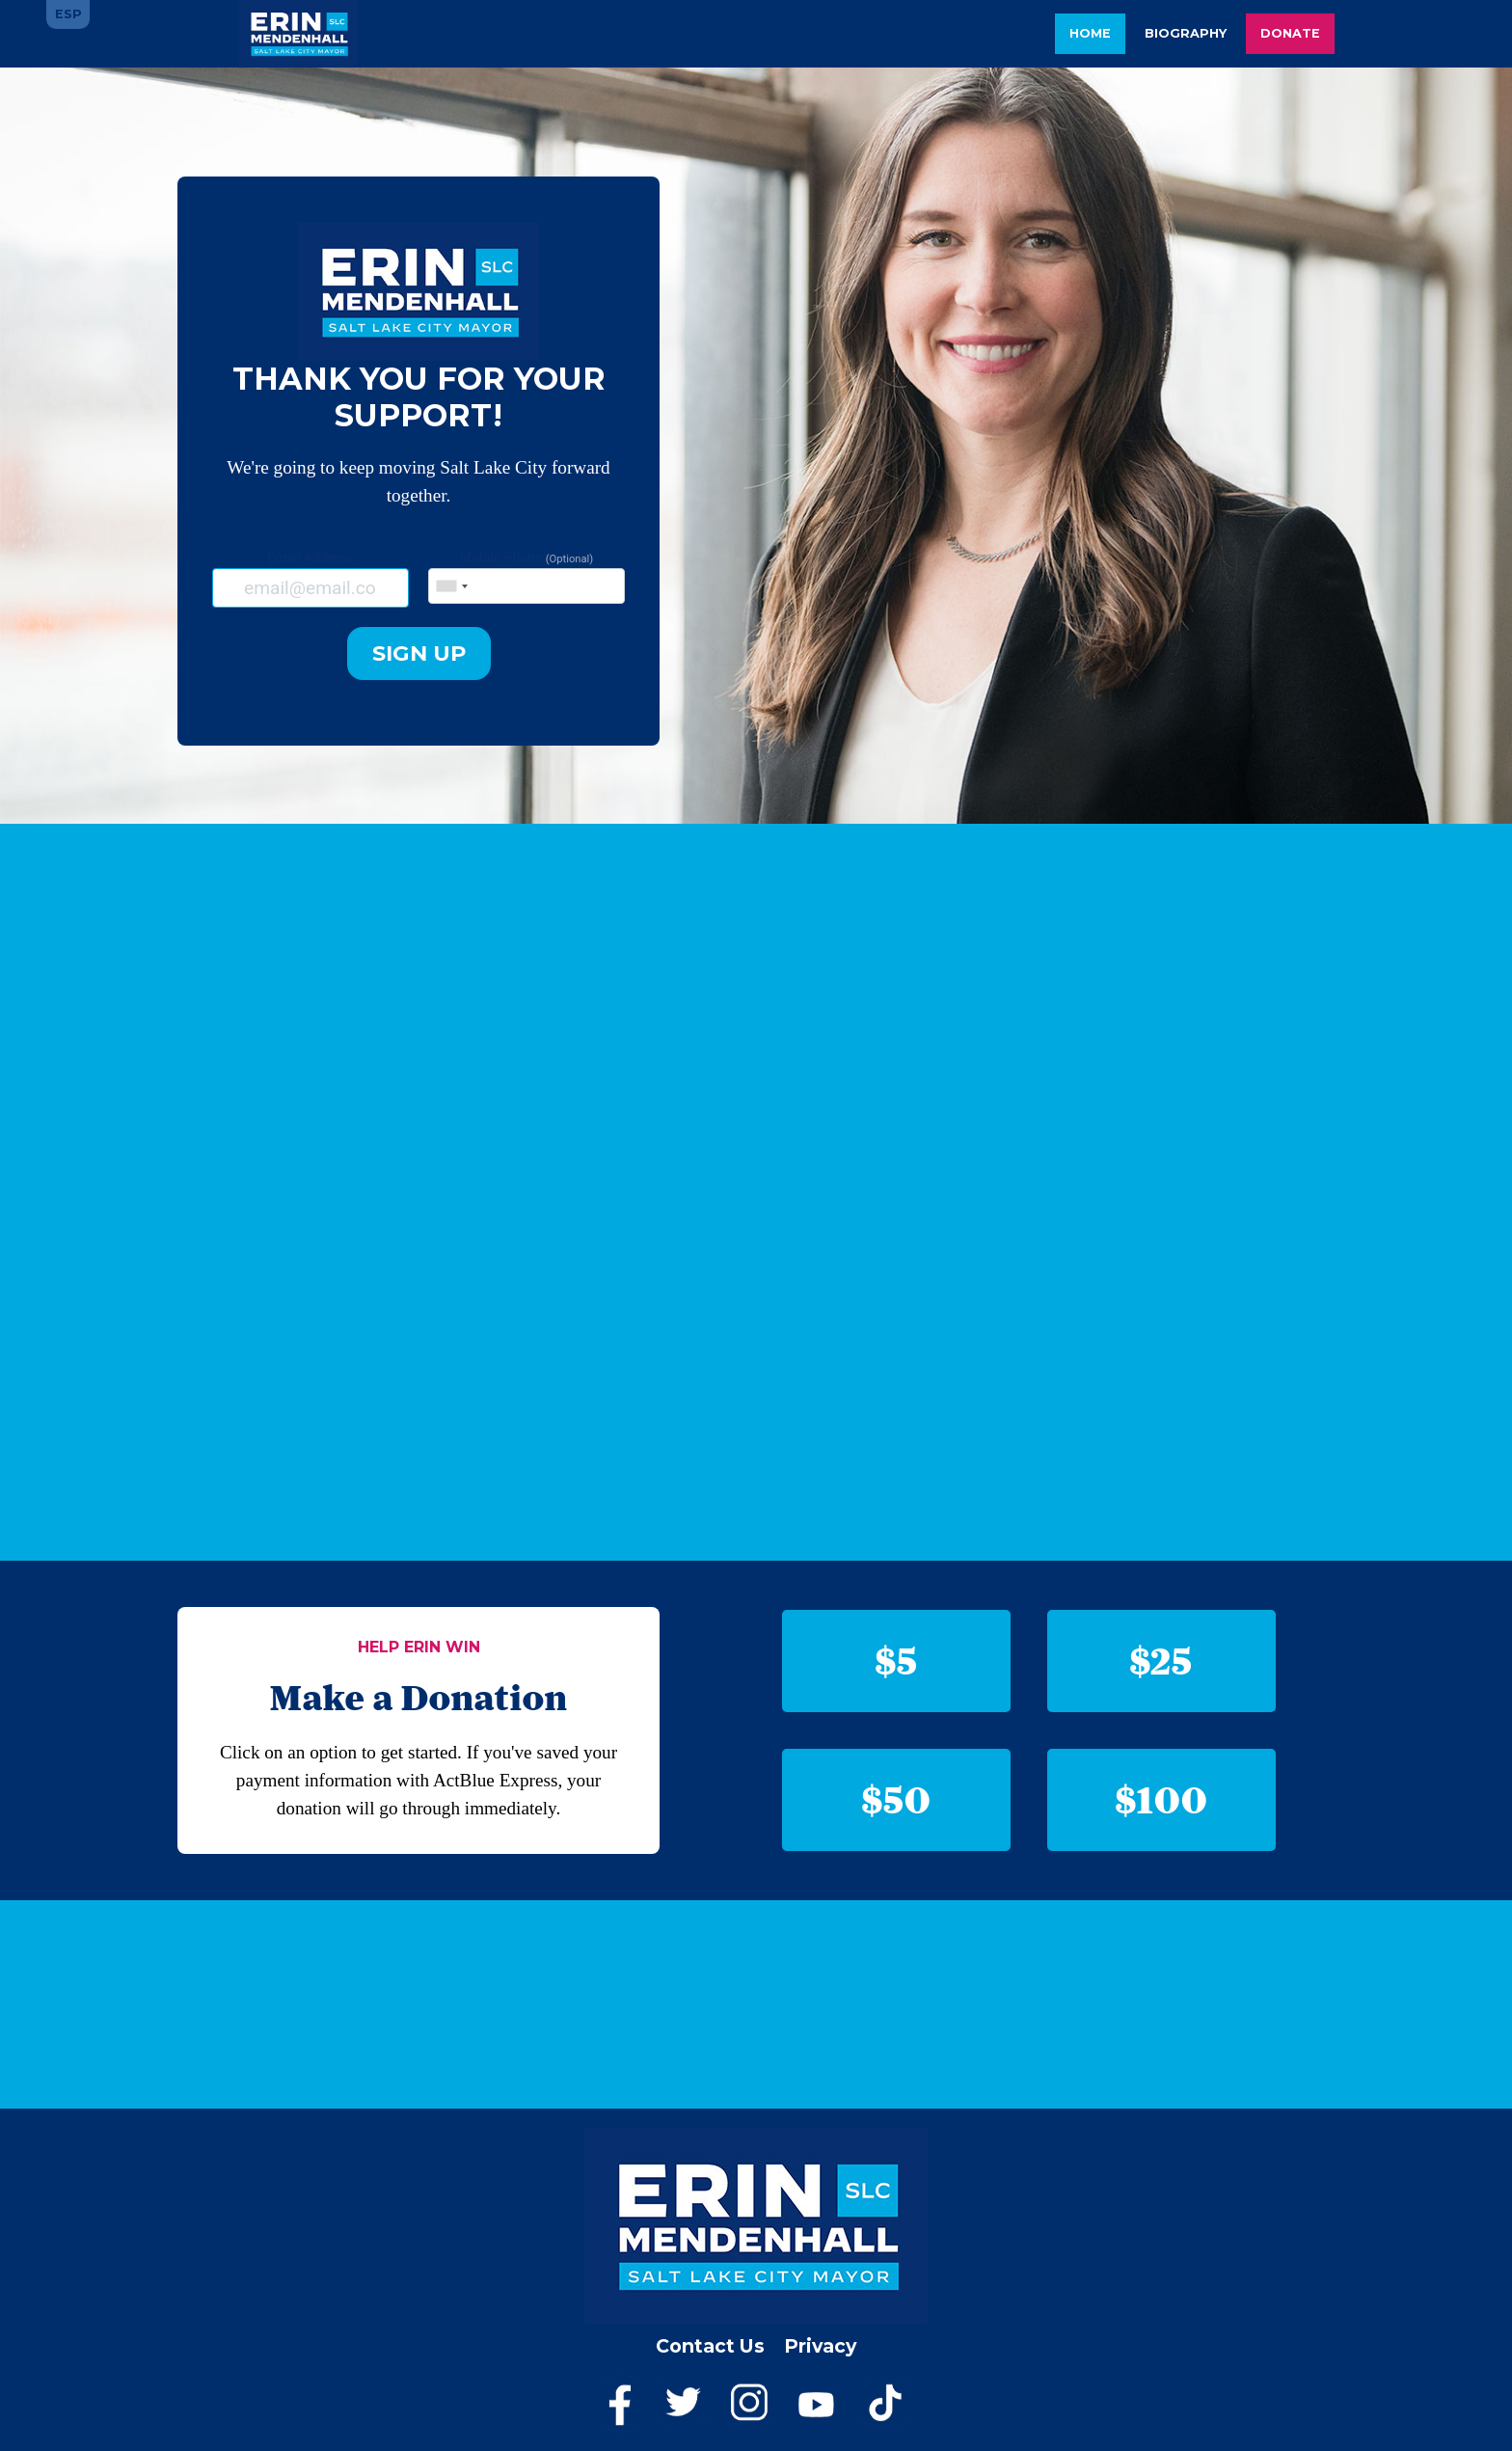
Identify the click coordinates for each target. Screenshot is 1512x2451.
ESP (68, 14)
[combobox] (451, 586)
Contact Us (710, 2345)
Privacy (820, 2345)
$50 (897, 1799)
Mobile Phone (526, 577)
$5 (897, 1660)
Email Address (310, 578)
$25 (1161, 1660)
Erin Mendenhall (298, 34)
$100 (1162, 1799)
